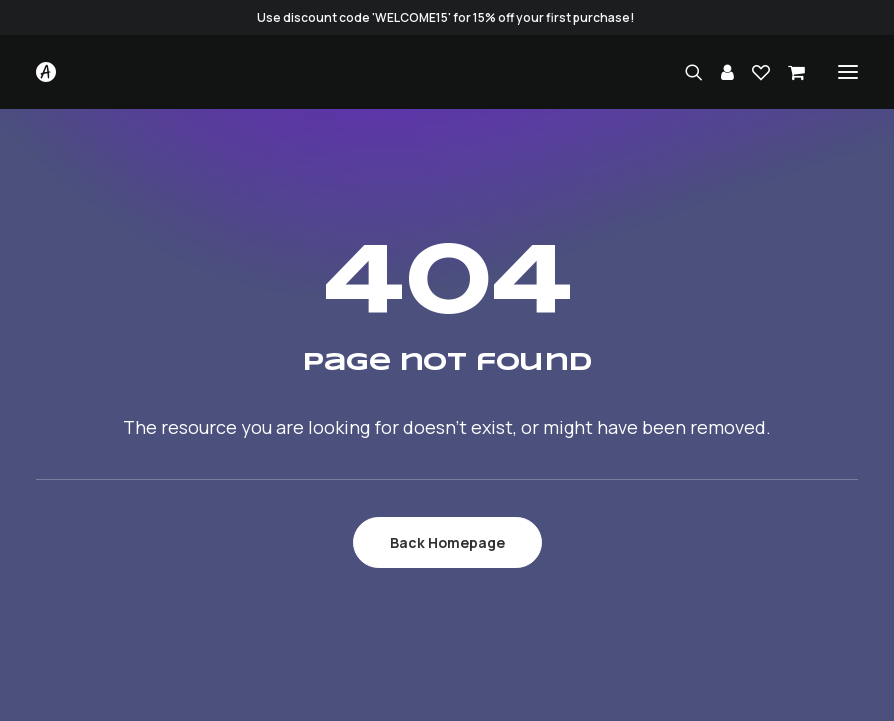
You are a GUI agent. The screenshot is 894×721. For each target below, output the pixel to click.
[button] (848, 72)
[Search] (685, 72)
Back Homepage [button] (447, 542)
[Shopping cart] (787, 72)
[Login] (718, 72)
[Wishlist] (752, 72)
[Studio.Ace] (46, 72)
